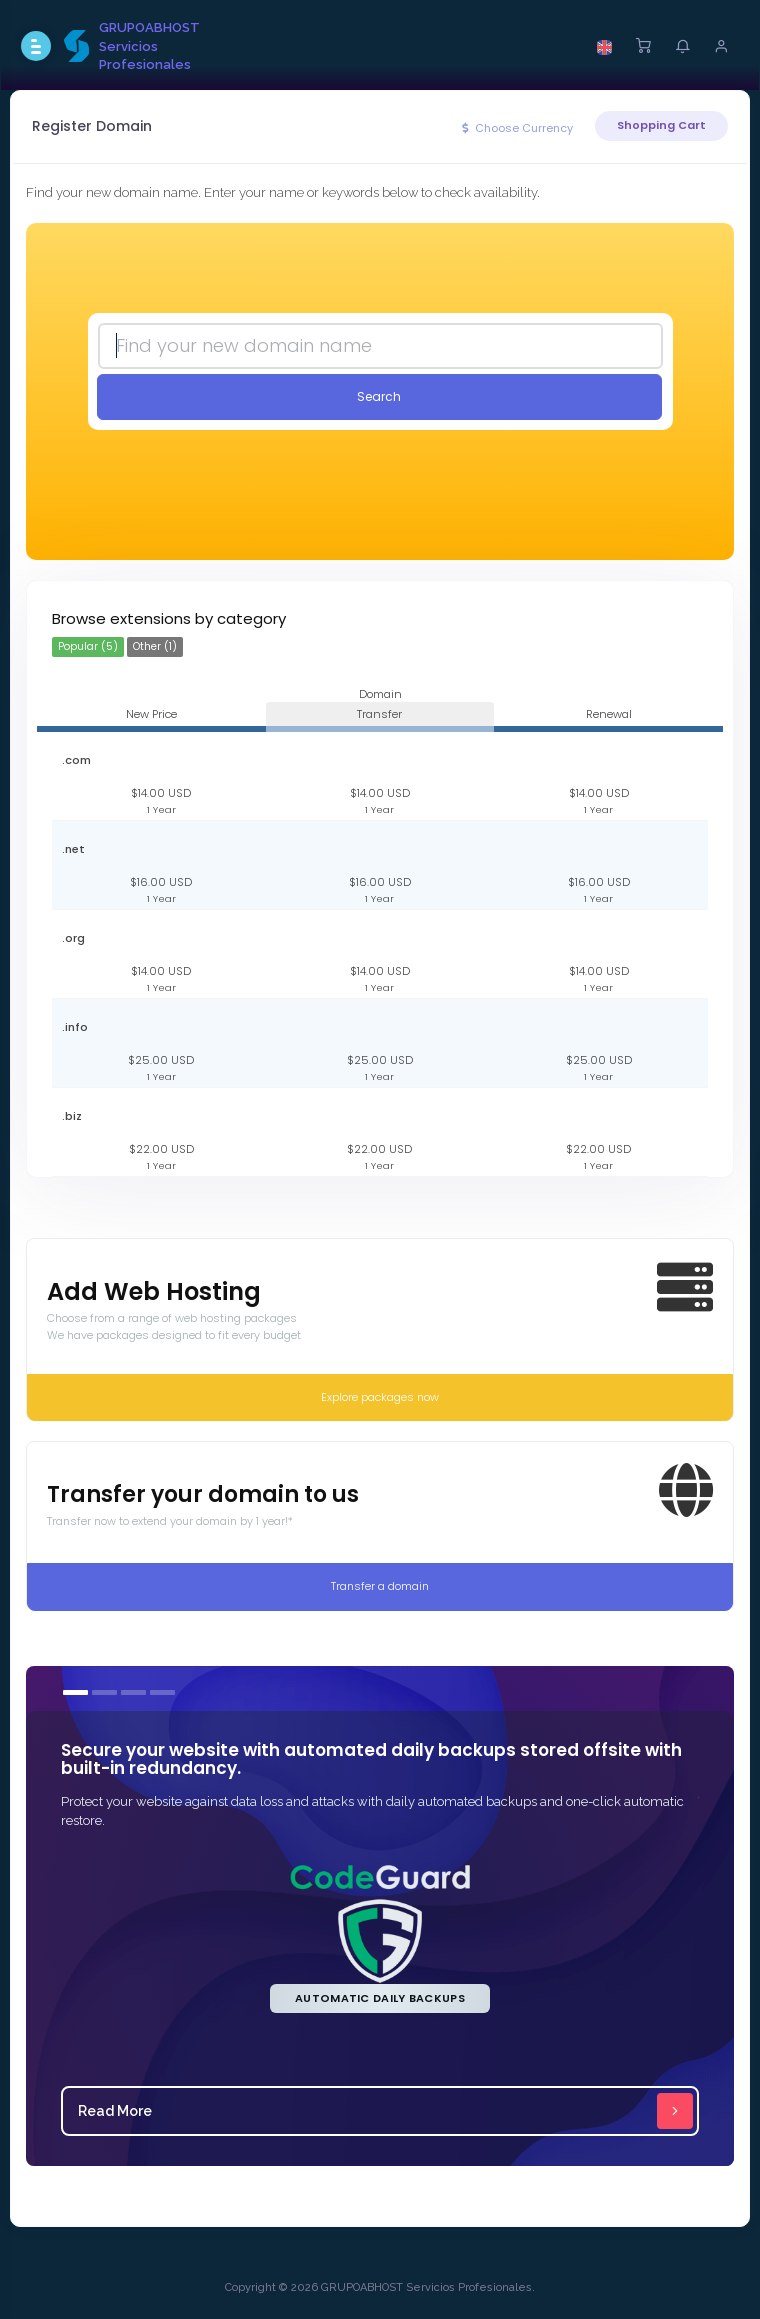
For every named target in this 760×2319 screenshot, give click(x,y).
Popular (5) (88, 646)
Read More (385, 2111)
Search (379, 396)
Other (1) (155, 646)
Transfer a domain (380, 1586)
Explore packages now (380, 1397)
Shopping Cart (661, 125)
